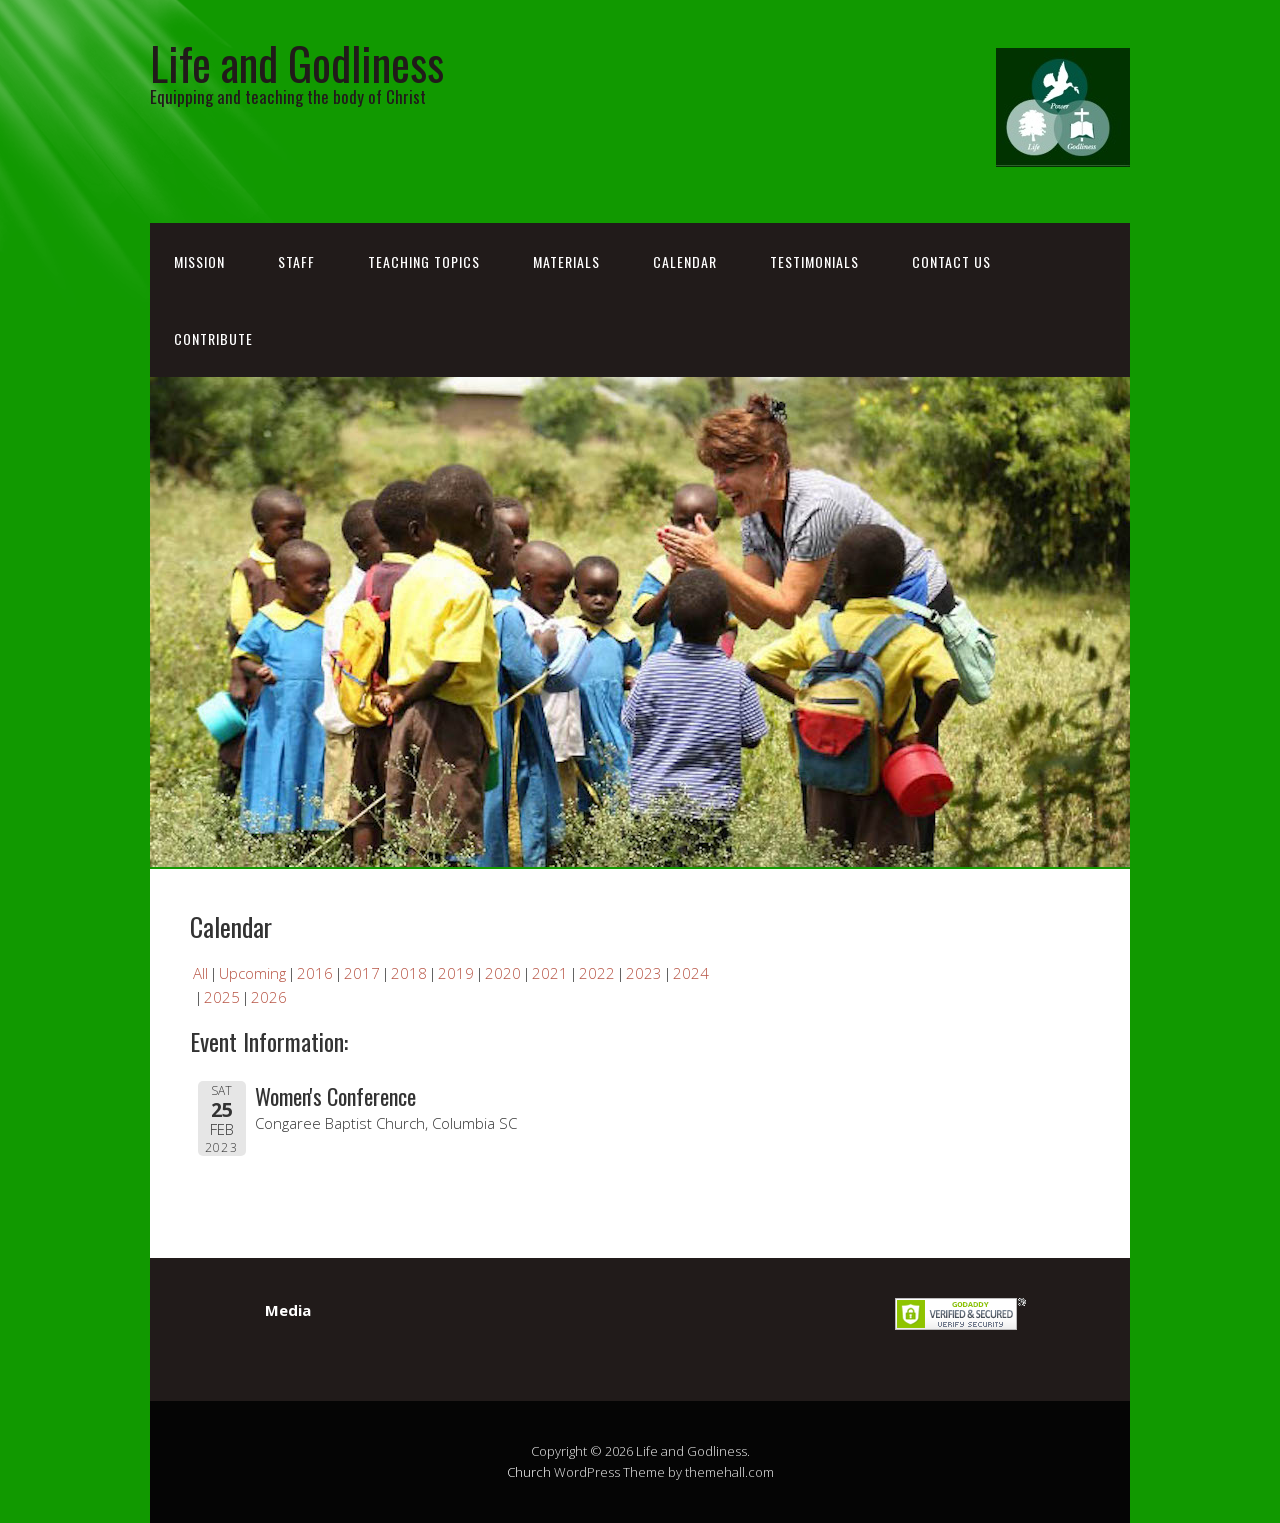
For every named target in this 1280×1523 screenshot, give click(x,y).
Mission (199, 261)
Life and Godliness (297, 62)
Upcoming (252, 973)
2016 (315, 973)
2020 (503, 973)
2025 (222, 997)
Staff (296, 261)
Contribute (213, 338)
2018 (409, 973)
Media (288, 1310)
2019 (456, 973)
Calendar (685, 261)
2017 (362, 973)
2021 (550, 973)
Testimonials (814, 261)
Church (529, 1472)
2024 (691, 973)
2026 (269, 997)
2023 (644, 973)
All (200, 973)
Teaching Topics (424, 261)
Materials (566, 261)
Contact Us (951, 261)
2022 (597, 973)
